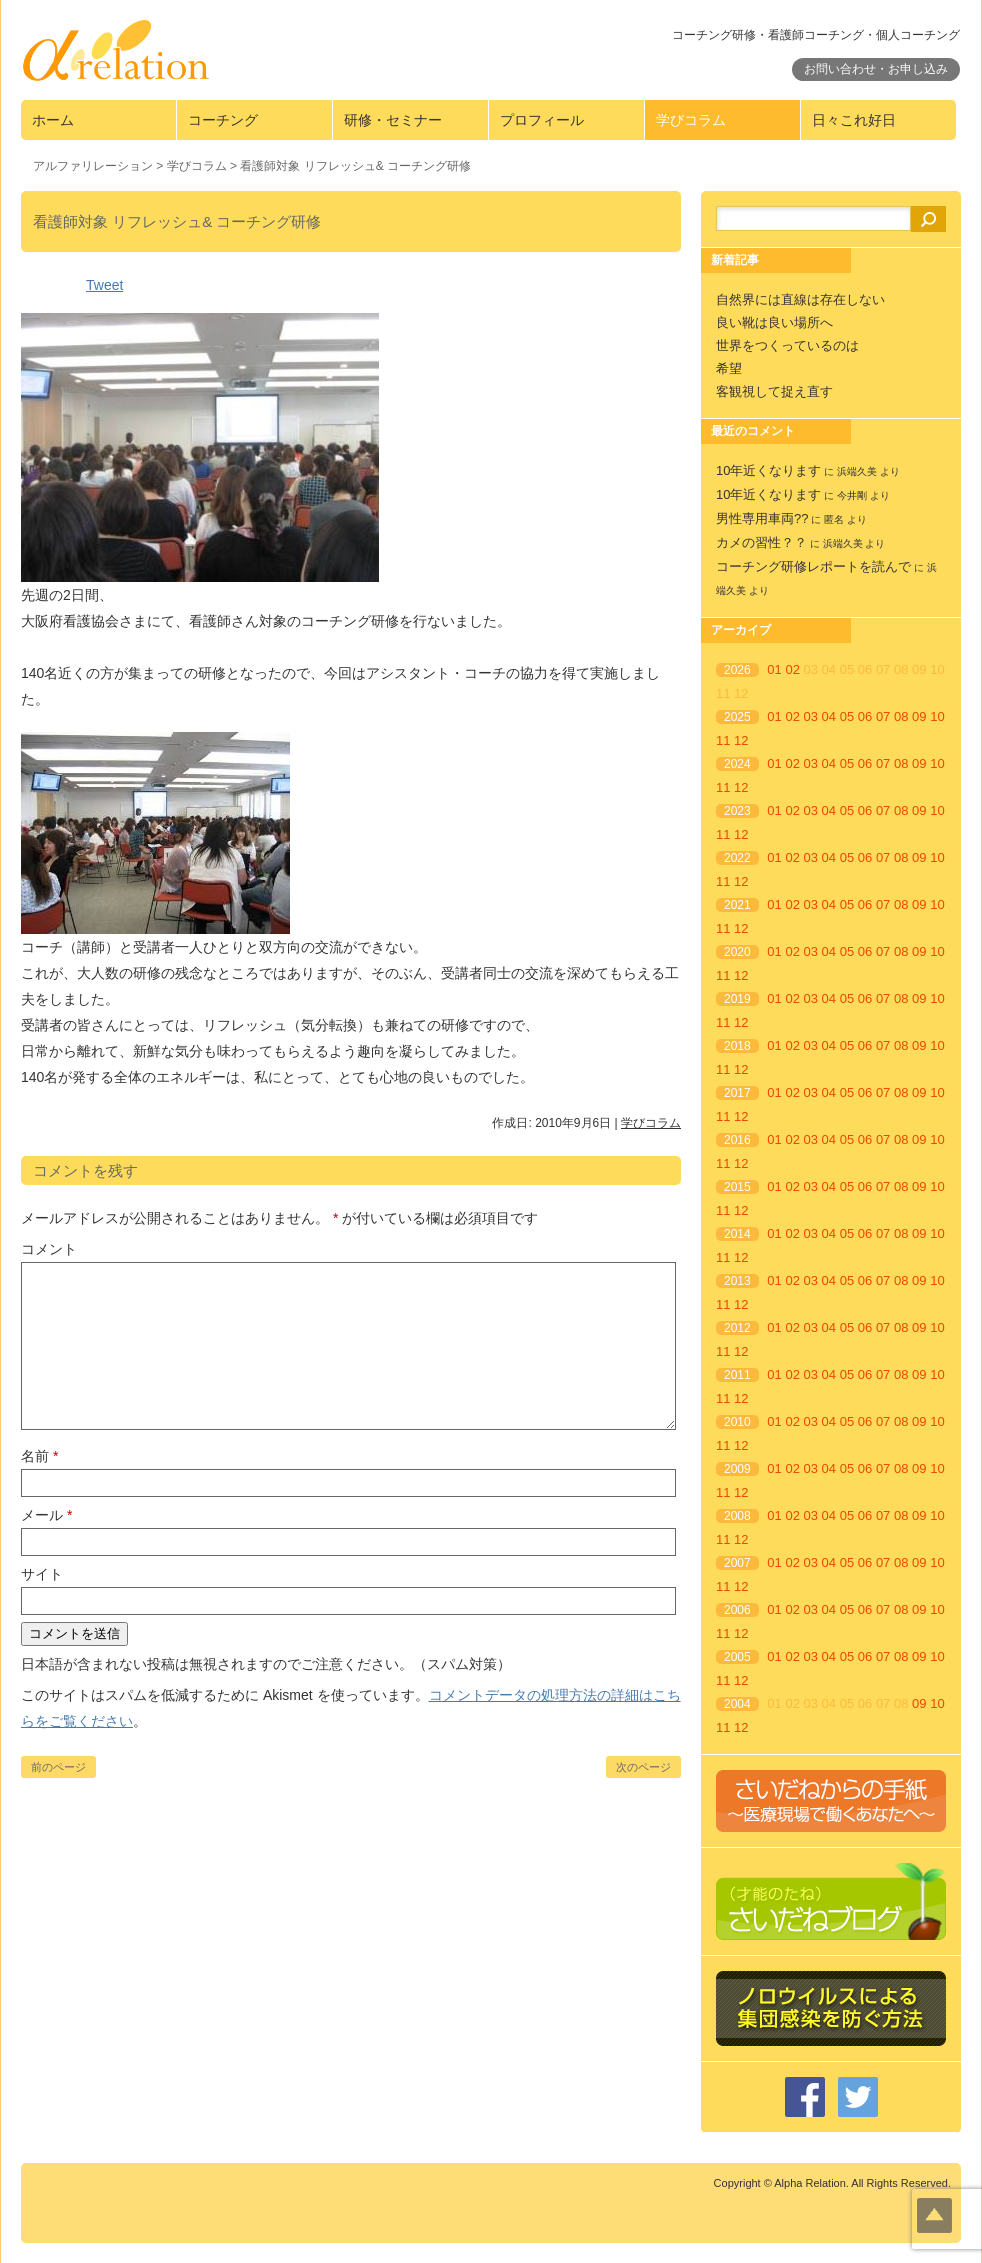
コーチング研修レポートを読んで (813, 566)
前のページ (58, 1767)
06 (865, 716)
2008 (737, 1516)
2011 (737, 1375)
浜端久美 (857, 471)
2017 (737, 1093)
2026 (737, 670)
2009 (737, 1469)
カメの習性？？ (761, 542)
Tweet (104, 285)
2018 (737, 1046)
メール (46, 1515)
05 (847, 716)
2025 (737, 717)
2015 (737, 1187)
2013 (737, 1281)
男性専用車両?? (762, 518)
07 (883, 716)
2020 (737, 952)
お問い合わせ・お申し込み (876, 69)
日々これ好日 (854, 120)
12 (741, 740)
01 (774, 669)
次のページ (643, 1767)
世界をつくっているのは (787, 345)
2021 (737, 905)
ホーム (53, 120)
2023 (737, 811)
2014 (737, 1234)
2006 (737, 1610)
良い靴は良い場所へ (774, 322)
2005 (737, 1657)
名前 (39, 1456)
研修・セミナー (393, 120)
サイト (42, 1574)
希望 (729, 368)
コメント (49, 1249)
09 (919, 716)
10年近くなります (768, 470)
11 (723, 740)
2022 (737, 858)
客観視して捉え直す (774, 391)
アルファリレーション (93, 166)
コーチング (223, 120)
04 (829, 716)
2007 (737, 1563)
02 (792, 669)
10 (937, 716)
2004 (737, 1704)
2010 (737, 1422)
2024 (737, 764)
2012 (737, 1328)
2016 (737, 1140)
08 (901, 716)
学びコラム (691, 120)
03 (811, 716)
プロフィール (542, 120)
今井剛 (852, 495)
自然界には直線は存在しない (800, 299)
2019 (737, 999)
